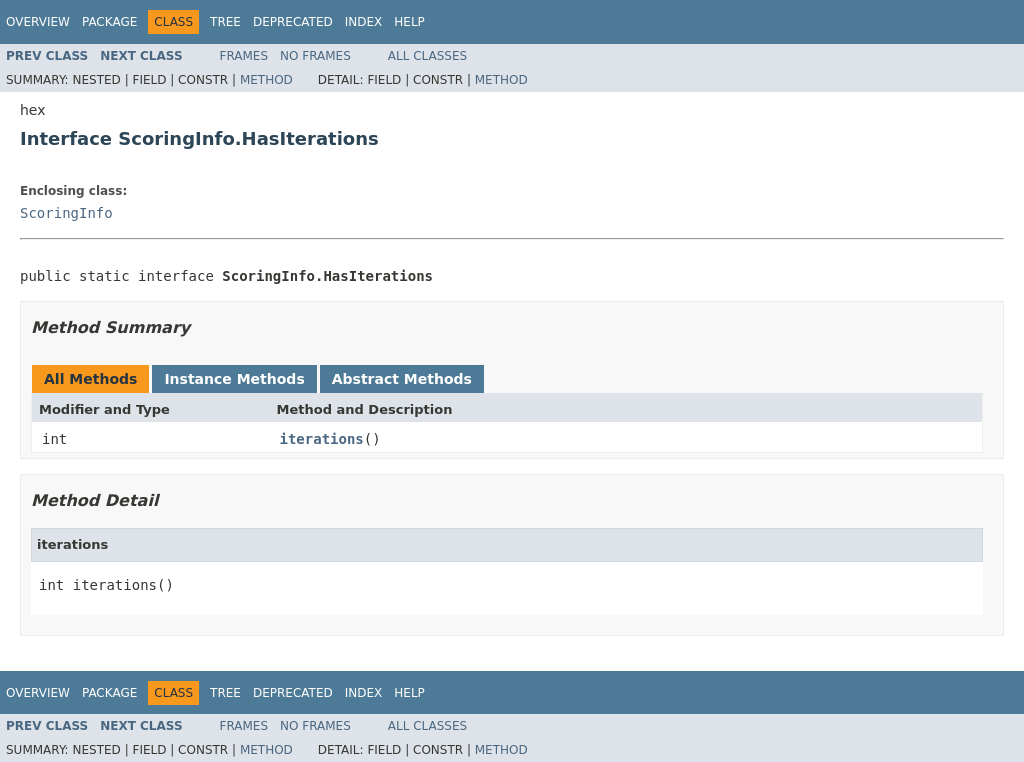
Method (266, 80)
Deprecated (293, 22)
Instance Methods (234, 379)
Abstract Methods (402, 379)
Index (364, 22)
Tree (225, 22)
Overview (38, 22)
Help (409, 22)
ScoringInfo (66, 213)
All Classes (427, 56)
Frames (244, 56)
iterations (322, 439)
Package (109, 22)
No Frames (315, 56)
